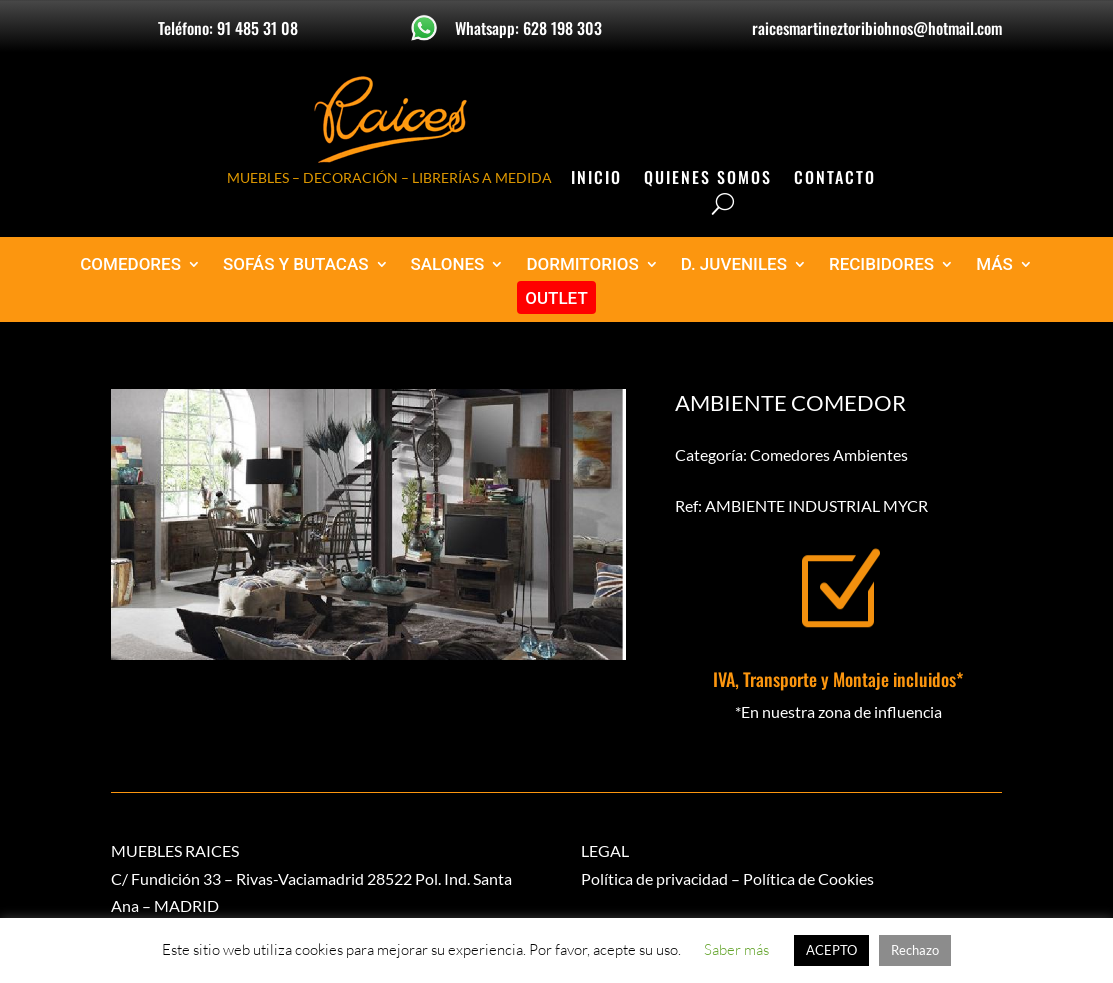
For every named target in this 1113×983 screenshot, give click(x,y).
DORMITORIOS (582, 264)
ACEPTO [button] (831, 950)
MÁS (994, 264)
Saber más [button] (736, 949)
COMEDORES (130, 264)
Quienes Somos (708, 179)
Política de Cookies (808, 878)
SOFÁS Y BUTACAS (296, 264)
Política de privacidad (654, 878)
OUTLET (556, 298)
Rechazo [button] (915, 950)
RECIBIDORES (881, 264)
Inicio (596, 179)
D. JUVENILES (734, 264)
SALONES (448, 264)
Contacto (835, 179)
